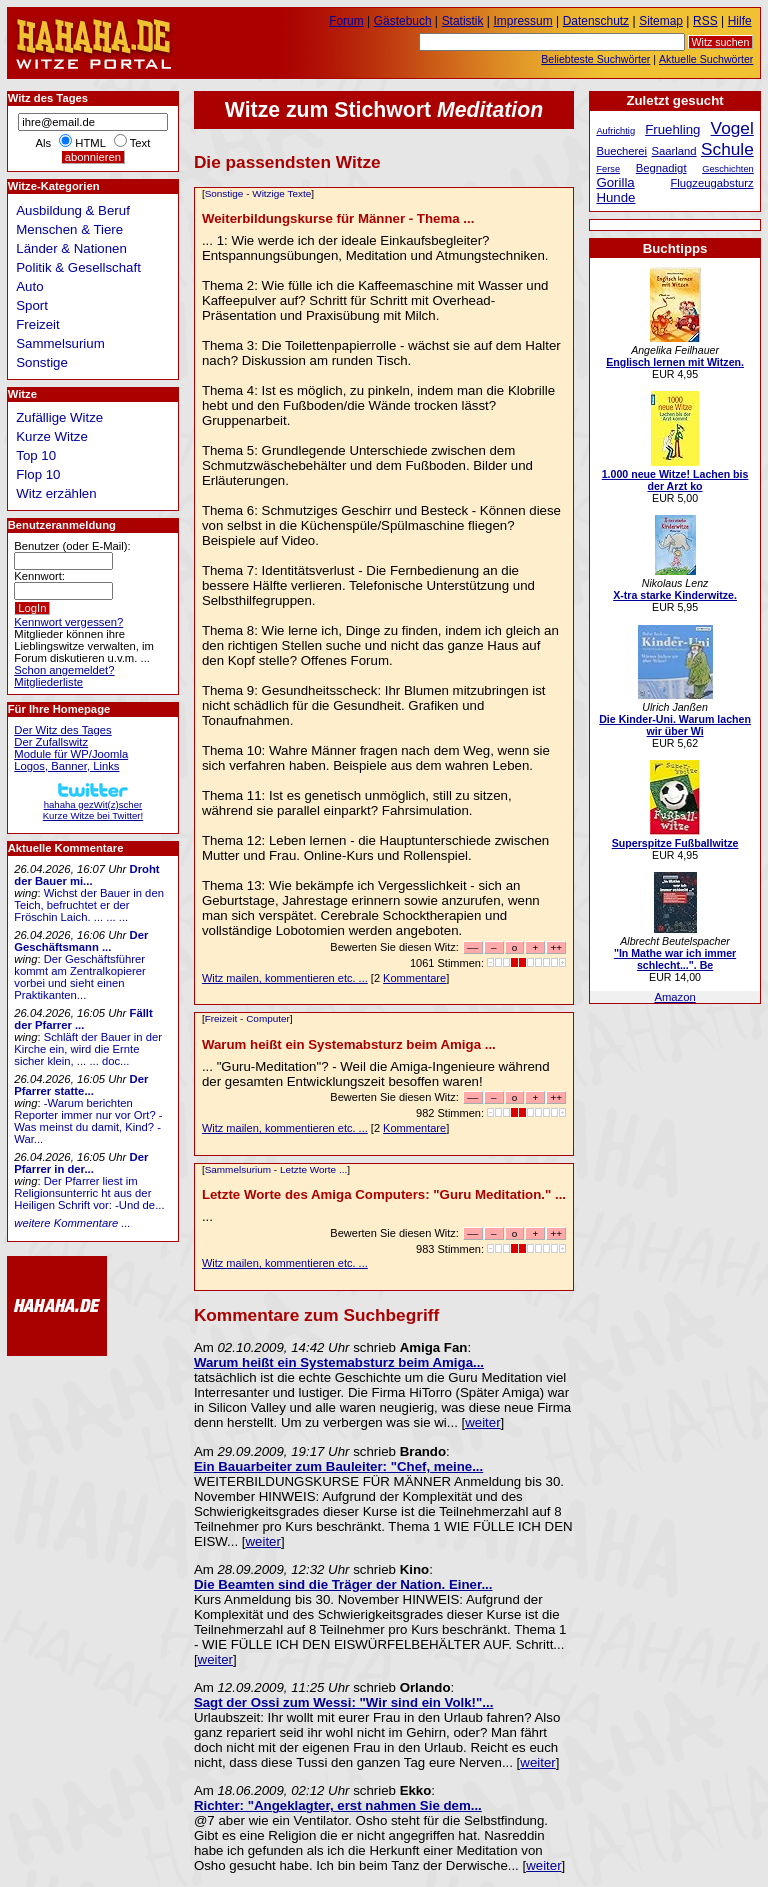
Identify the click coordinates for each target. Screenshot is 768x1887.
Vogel (732, 128)
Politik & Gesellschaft (78, 267)
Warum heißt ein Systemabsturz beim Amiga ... (349, 1044)
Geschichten (728, 169)
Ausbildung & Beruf (73, 210)
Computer (268, 1018)
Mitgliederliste (48, 682)
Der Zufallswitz (51, 742)
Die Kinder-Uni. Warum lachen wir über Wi (675, 725)
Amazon (674, 997)
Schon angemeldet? (64, 670)
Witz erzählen (56, 493)
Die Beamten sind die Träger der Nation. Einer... (343, 1584)
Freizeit (221, 1018)
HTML (90, 143)
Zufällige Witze (59, 417)
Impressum (523, 21)
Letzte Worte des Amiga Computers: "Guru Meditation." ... (384, 1194)
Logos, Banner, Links (66, 766)
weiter (482, 1422)
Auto (29, 286)
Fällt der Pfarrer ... (83, 1019)
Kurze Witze (52, 436)
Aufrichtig (615, 131)
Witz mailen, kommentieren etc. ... (285, 978)
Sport (32, 305)
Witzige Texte (281, 193)
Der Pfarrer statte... (81, 1085)
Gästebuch (403, 21)
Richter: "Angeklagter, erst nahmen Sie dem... (338, 1805)
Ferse (608, 169)
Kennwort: (39, 576)
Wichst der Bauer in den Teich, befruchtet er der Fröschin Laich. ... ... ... (89, 905)
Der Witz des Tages (62, 730)
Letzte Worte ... (313, 1169)
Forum (346, 21)
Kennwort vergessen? (68, 622)
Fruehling (672, 129)
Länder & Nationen (71, 248)
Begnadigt (661, 168)
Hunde (615, 197)
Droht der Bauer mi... (86, 875)
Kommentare (414, 978)
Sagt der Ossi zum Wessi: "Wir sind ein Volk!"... (343, 1702)
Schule (727, 149)
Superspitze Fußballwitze (675, 843)
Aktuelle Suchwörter (706, 59)
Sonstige (224, 193)
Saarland (674, 151)
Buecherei (621, 151)
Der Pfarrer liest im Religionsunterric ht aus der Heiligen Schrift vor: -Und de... (89, 1193)
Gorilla (615, 182)
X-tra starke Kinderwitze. (675, 595)
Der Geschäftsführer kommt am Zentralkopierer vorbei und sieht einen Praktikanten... (79, 977)
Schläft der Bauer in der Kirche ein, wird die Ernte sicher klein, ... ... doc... (88, 1049)
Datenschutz (596, 21)
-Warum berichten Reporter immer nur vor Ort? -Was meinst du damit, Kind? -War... (88, 1121)
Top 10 (36, 455)
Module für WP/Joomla (71, 754)
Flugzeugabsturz (711, 183)
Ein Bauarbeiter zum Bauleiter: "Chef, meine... (338, 1466)
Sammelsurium (238, 1169)
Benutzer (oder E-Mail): (72, 546)
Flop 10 (38, 474)
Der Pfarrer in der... (81, 1163)
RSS (705, 21)
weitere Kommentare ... (72, 1223)
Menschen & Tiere (69, 229)
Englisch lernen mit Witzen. (675, 362)
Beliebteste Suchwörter (595, 59)
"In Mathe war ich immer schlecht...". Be (675, 959)
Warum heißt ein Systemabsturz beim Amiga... (339, 1362)
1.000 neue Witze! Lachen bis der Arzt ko (675, 480)
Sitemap (661, 21)
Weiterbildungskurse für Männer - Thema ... (338, 218)
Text (140, 143)
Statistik (463, 21)
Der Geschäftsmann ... (81, 941)
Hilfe (740, 21)
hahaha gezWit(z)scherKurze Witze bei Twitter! (93, 804)
